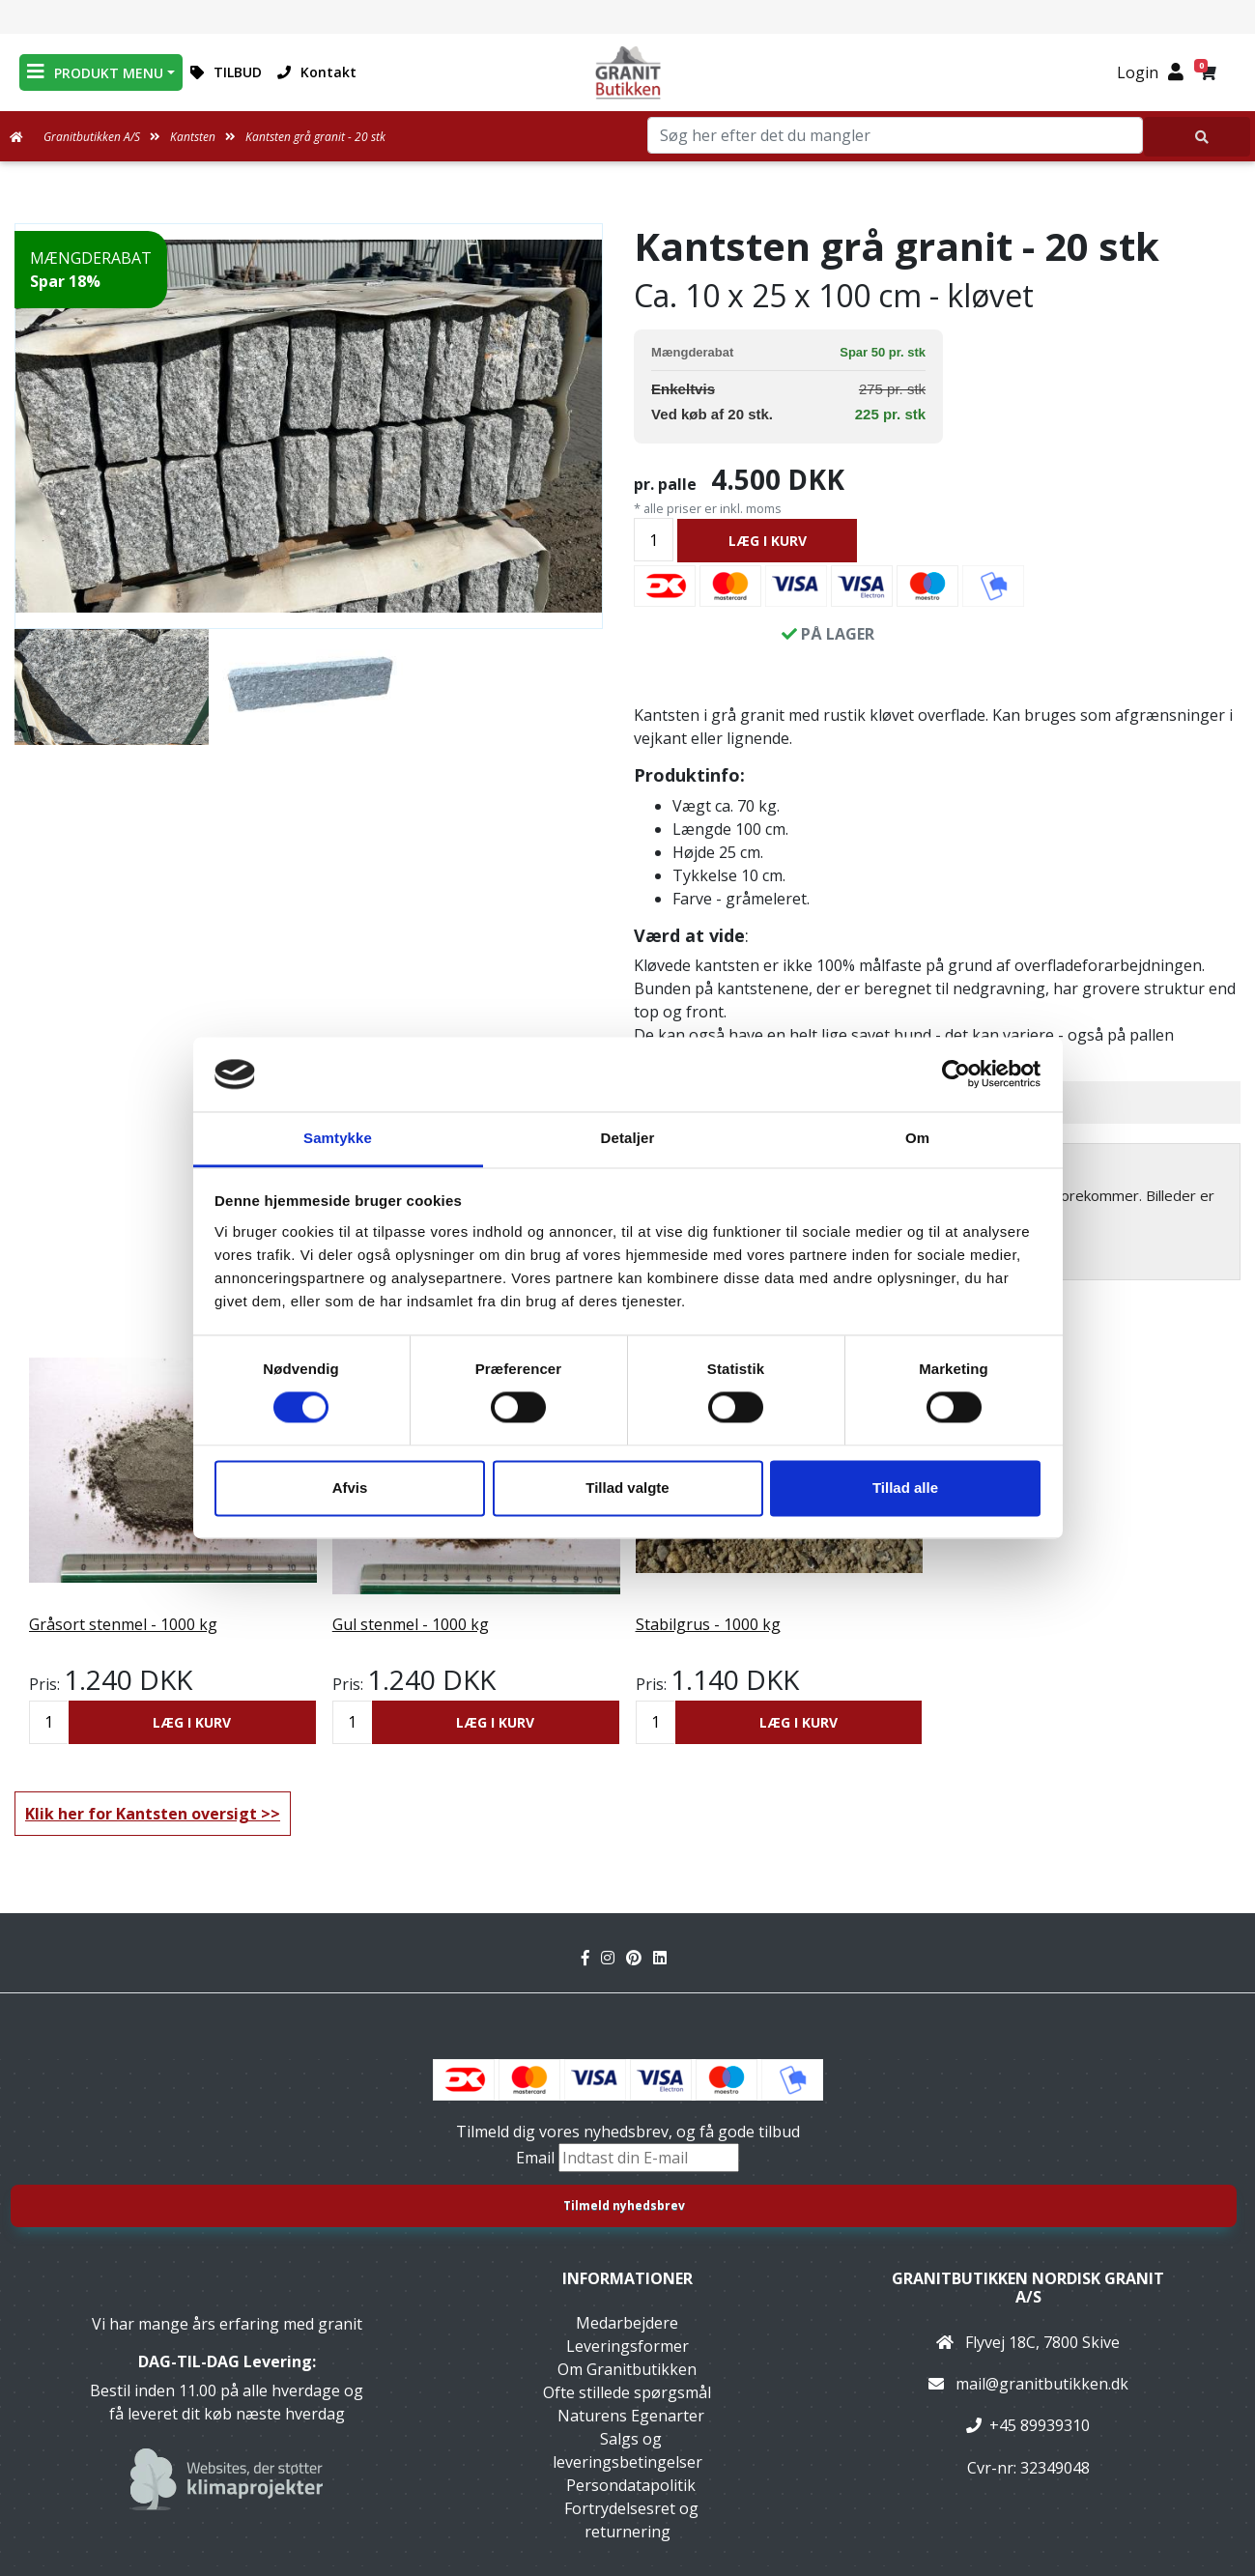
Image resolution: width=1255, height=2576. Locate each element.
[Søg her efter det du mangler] (1197, 137)
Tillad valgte (627, 1487)
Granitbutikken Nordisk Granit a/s (1028, 2287)
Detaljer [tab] (628, 1138)
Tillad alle (905, 1487)
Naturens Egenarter (630, 2415)
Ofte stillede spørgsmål (627, 2392)
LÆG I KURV (767, 540)
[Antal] (653, 539)
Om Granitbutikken (627, 2369)
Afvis (350, 1487)
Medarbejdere (627, 2322)
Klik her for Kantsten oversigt (141, 1813)
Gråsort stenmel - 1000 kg (123, 1624)
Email (537, 2157)
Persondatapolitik (631, 2485)
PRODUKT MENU (95, 72)
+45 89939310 (1039, 2425)
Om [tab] (917, 1138)
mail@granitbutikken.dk (1042, 2383)
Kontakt (317, 72)
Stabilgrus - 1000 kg (708, 1624)
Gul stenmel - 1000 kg (410, 1624)
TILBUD (226, 72)
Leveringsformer (627, 2346)
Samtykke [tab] (337, 1138)
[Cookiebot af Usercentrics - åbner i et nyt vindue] (956, 1074)
